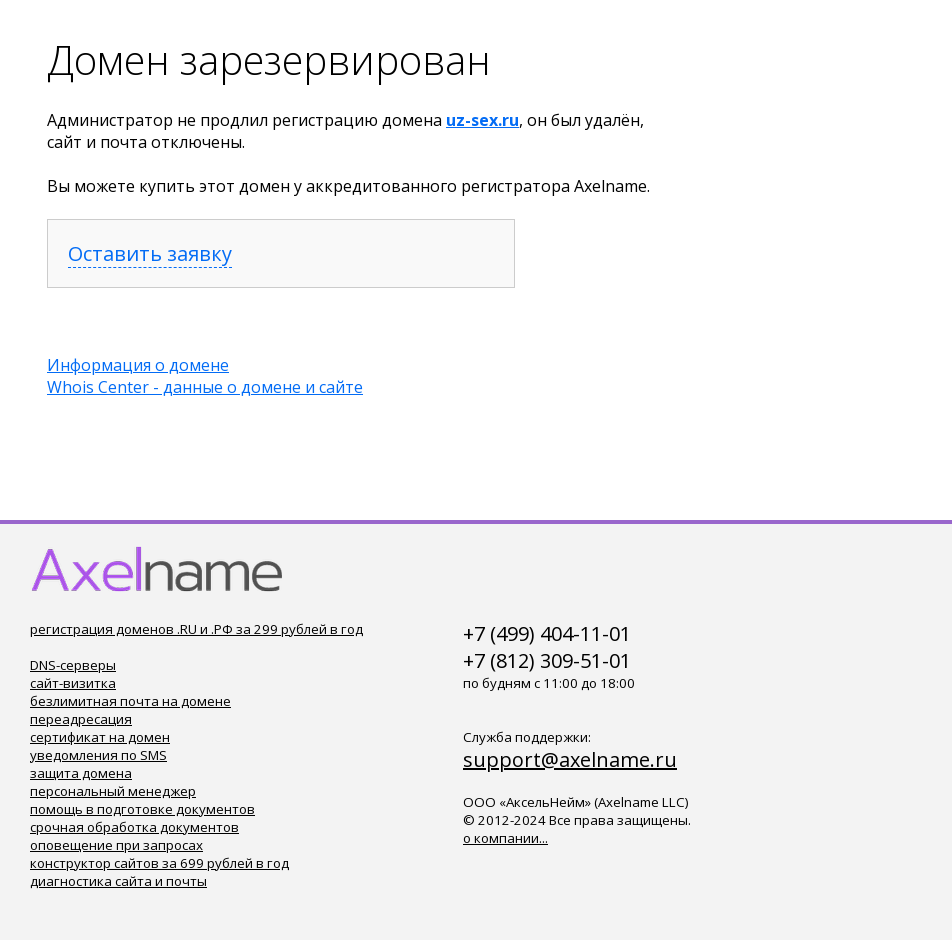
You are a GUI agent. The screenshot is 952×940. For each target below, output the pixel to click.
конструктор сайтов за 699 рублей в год (159, 863)
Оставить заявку (150, 253)
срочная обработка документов (134, 827)
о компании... (505, 838)
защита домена (81, 773)
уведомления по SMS (98, 755)
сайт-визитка (73, 683)
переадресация (81, 719)
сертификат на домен (100, 737)
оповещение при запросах (116, 845)
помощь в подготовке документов (142, 809)
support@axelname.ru (570, 759)
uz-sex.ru (482, 120)
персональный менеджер (113, 791)
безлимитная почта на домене (130, 701)
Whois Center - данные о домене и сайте (205, 387)
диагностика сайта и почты (118, 881)
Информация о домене (138, 365)
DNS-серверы (73, 665)
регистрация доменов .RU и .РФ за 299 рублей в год (196, 629)
